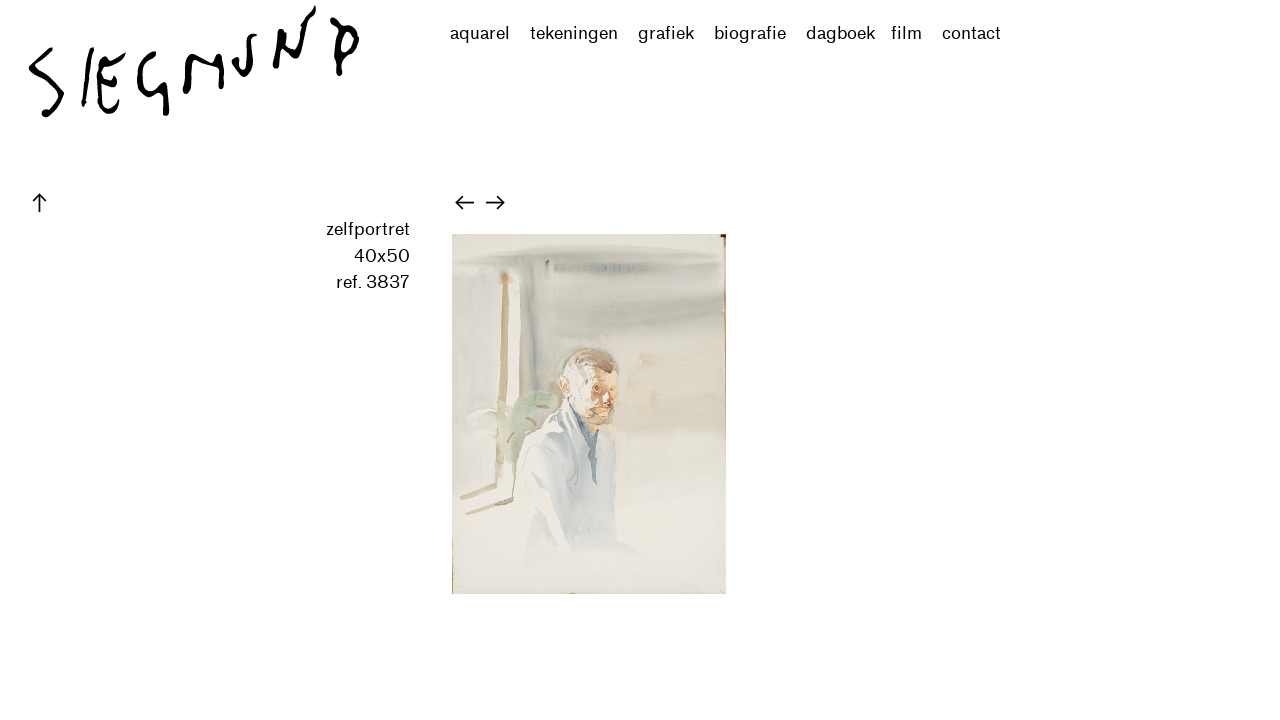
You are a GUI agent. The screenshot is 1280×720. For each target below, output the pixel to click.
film (906, 33)
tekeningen (574, 33)
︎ (464, 203)
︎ (39, 203)
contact (971, 33)
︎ (495, 203)
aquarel (490, 33)
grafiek (666, 33)
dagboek (840, 33)
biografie (750, 33)
